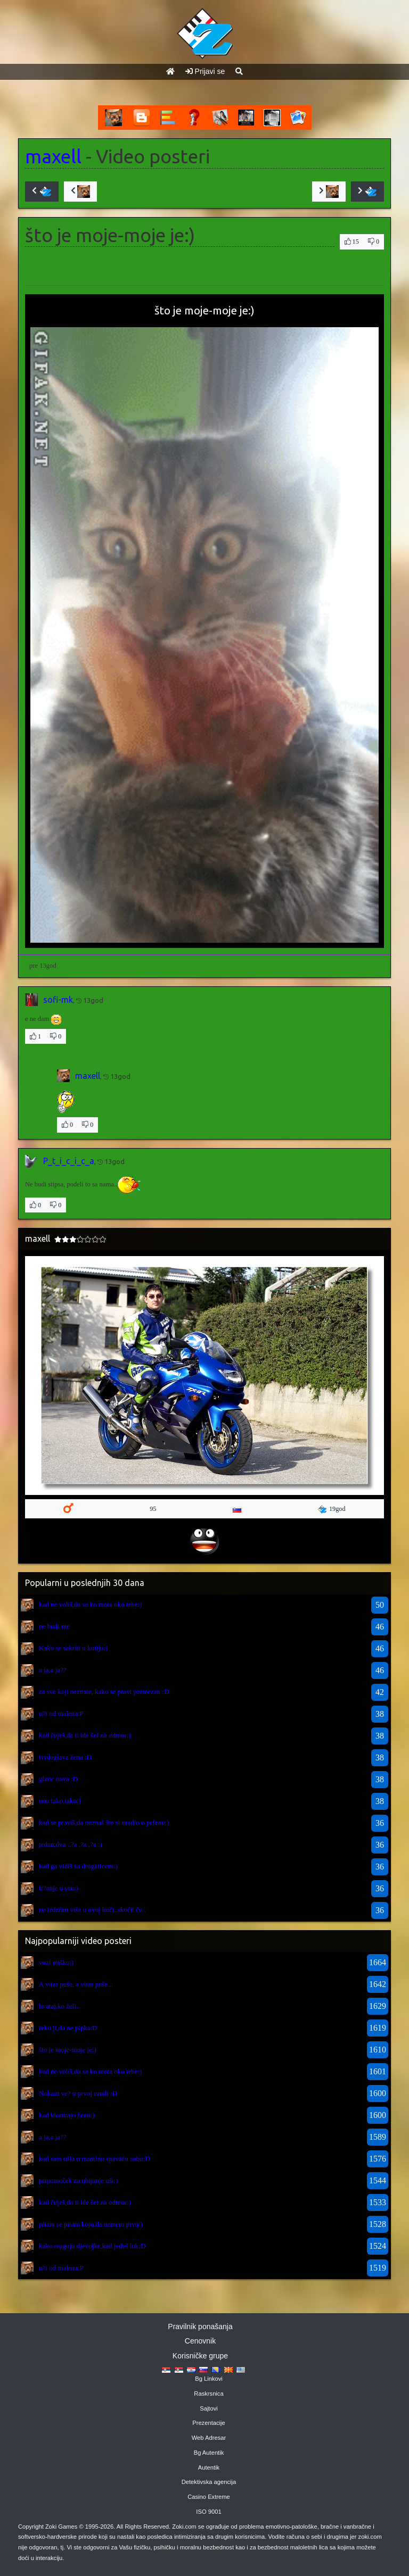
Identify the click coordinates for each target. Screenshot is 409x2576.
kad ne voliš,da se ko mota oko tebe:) (90, 1604)
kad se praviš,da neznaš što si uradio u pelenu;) (104, 1822)
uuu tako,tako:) (60, 1801)
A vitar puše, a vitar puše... (76, 1984)
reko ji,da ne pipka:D (68, 2028)
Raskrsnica (208, 2393)
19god (332, 1509)
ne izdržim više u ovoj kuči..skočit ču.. (92, 1910)
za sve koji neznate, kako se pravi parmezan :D (104, 1692)
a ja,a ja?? (53, 1670)
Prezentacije (208, 2423)
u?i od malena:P (61, 1713)
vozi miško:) (56, 1962)
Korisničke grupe (200, 2355)
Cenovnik (200, 2341)
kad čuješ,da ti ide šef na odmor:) (85, 1735)
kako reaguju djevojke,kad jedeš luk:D (92, 2246)
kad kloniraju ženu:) (67, 2115)
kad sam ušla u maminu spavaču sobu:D (94, 2159)
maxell (53, 156)
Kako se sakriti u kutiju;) (73, 1648)
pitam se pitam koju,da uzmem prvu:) (91, 2224)
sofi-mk (58, 999)
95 (153, 1509)
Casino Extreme (208, 2497)
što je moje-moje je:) (67, 2050)
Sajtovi (209, 2408)
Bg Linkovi (209, 2378)
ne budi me (54, 1626)
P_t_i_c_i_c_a (68, 1161)
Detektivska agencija (209, 2482)
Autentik (208, 2467)
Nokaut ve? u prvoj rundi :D (78, 2093)
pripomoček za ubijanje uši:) (78, 2180)
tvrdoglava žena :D (65, 1757)
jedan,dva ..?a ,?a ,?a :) (70, 1844)
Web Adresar (209, 2437)
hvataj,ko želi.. (59, 2006)
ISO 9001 (208, 2511)
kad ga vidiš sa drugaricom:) (78, 1866)
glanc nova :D (58, 1779)
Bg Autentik (209, 2452)
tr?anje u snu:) (58, 1888)
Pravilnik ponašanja (200, 2326)
